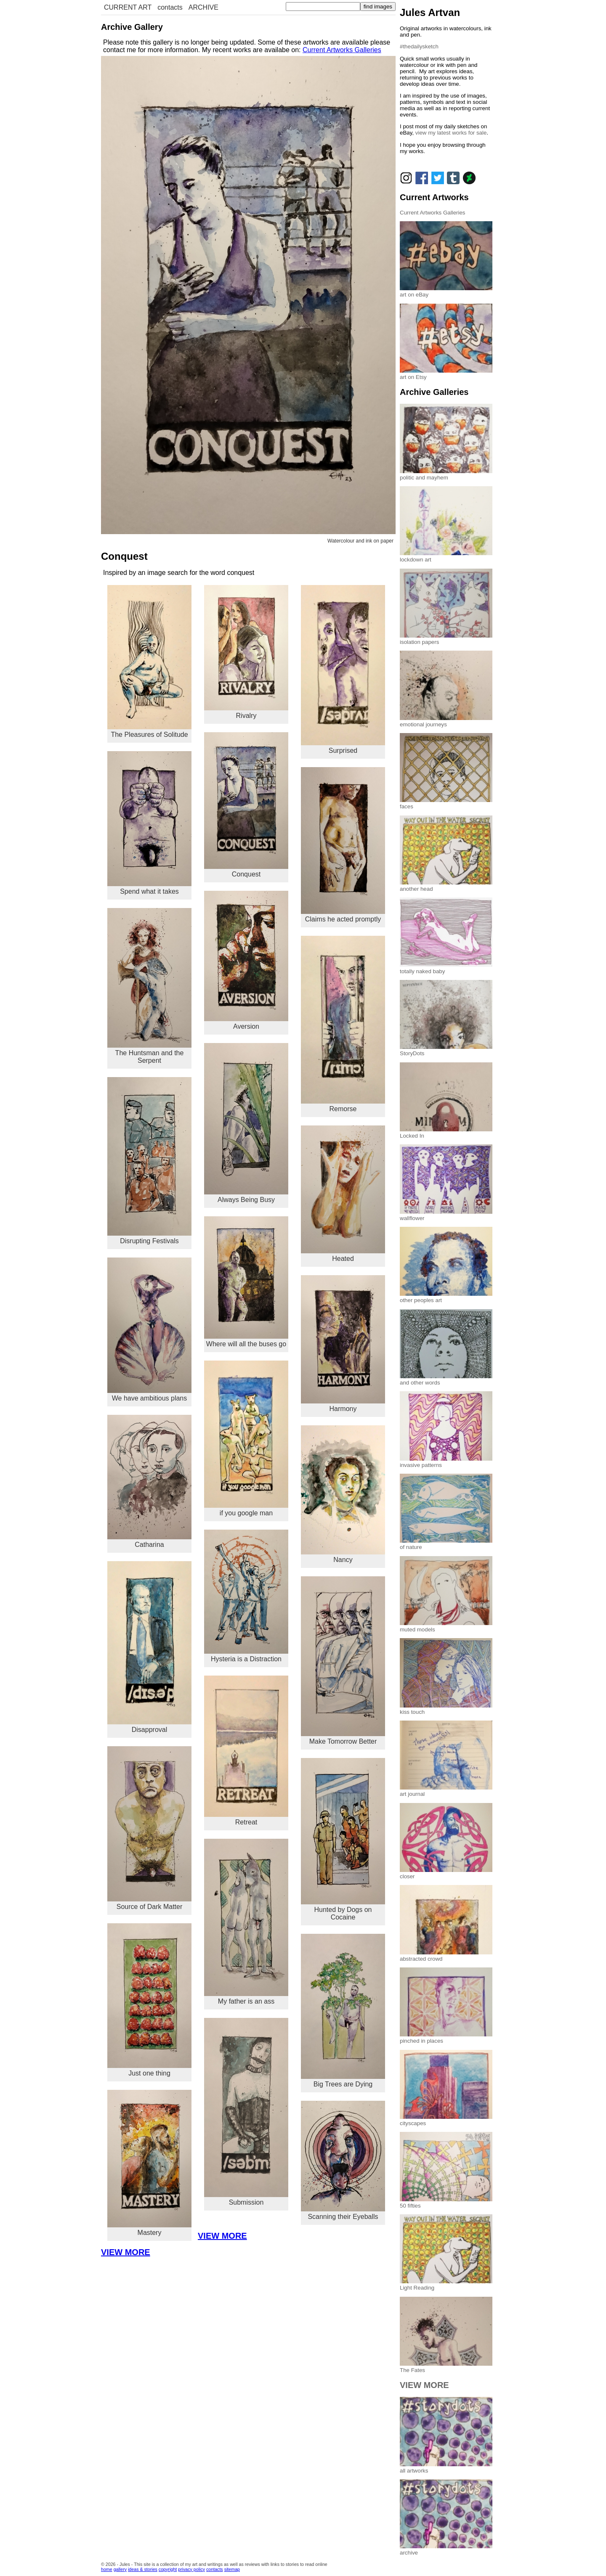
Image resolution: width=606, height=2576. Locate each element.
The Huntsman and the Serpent (149, 986)
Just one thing (149, 2000)
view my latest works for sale (451, 133)
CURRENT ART (128, 7)
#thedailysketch (419, 46)
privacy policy (191, 2569)
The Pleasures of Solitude (149, 661)
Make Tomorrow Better (343, 1660)
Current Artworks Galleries (342, 49)
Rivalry (246, 652)
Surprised (343, 669)
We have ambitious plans (149, 1330)
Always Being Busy (246, 1123)
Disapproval (149, 1647)
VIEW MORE (222, 2235)
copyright (168, 2569)
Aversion (246, 960)
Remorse (343, 1024)
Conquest (246, 804)
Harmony (343, 1343)
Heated (343, 1193)
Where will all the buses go (246, 1282)
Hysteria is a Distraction (246, 1596)
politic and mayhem (446, 474)
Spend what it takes (149, 823)
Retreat (246, 1751)
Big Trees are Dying (343, 2011)
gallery (120, 2569)
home (106, 2569)
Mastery (149, 2163)
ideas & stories (142, 2569)
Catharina (149, 1482)
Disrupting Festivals (149, 1160)
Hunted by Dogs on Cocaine (343, 1839)
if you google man (246, 1439)
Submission (246, 2112)
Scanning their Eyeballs (343, 2160)
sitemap (232, 2569)
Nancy (343, 1494)
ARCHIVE (203, 7)
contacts (170, 7)
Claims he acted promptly (343, 845)
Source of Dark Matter (149, 1828)
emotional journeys (446, 721)
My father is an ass (246, 1922)
